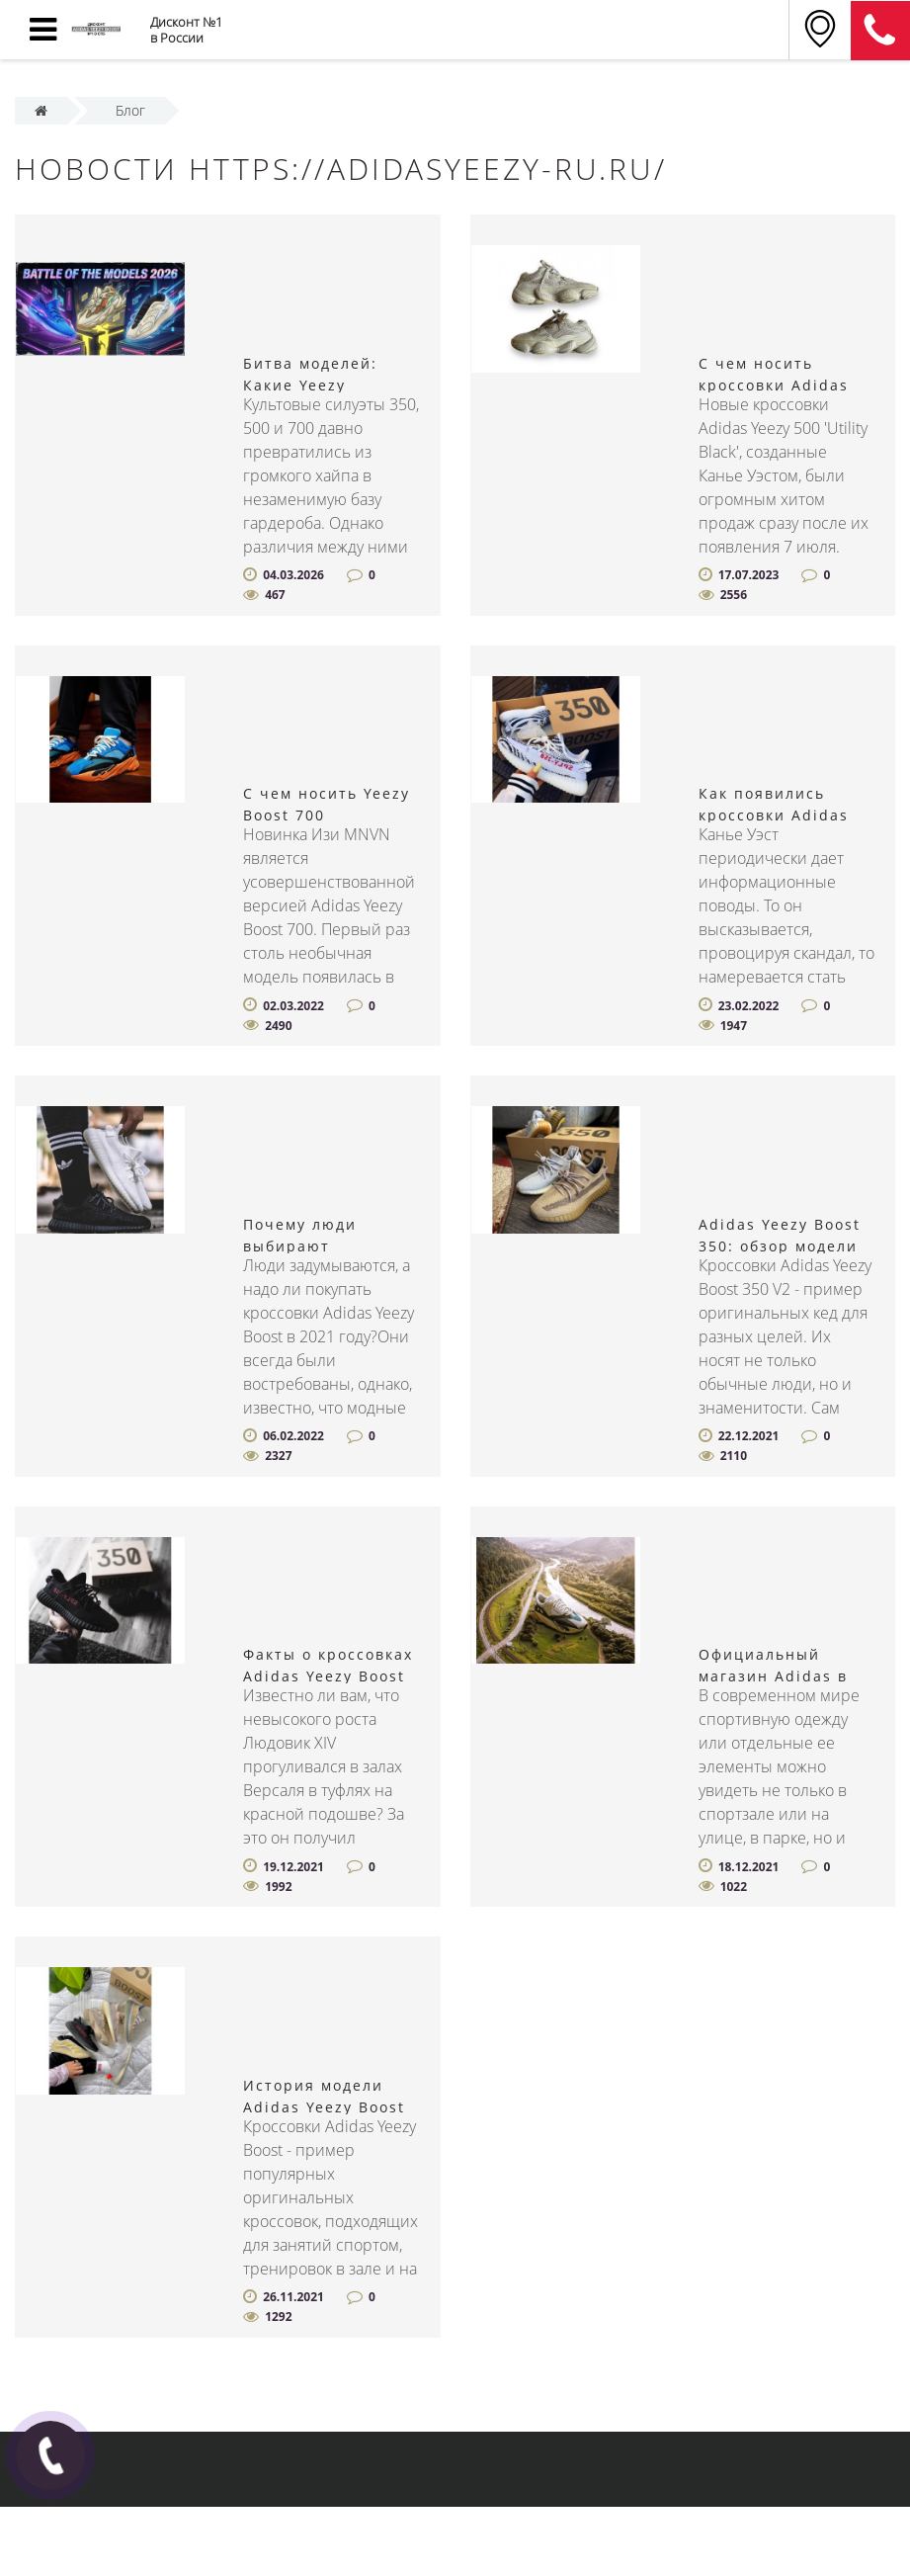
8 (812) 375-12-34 (880, 30)
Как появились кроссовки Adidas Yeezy (774, 815)
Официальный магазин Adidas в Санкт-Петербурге (776, 1676)
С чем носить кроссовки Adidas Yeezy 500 (774, 385)
